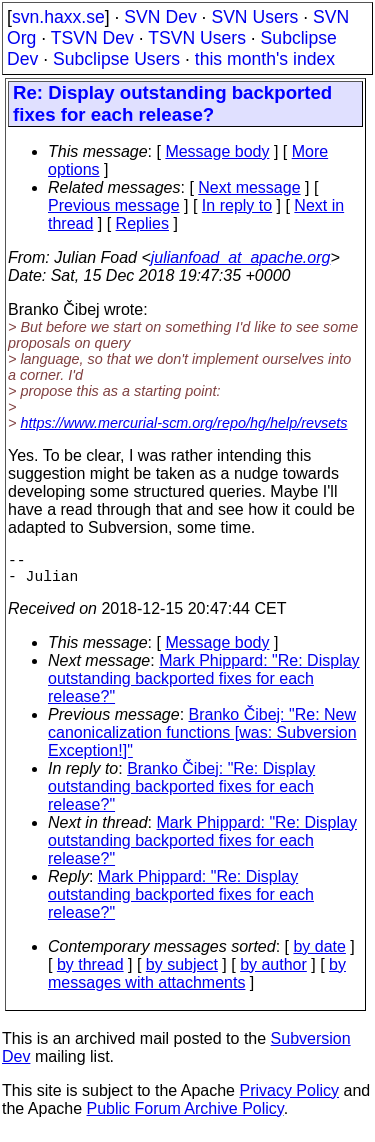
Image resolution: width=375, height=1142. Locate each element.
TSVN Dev (92, 38)
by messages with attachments (197, 981)
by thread (90, 972)
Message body (217, 151)
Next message (249, 187)
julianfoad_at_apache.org (241, 257)
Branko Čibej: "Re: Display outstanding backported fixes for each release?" (181, 794)
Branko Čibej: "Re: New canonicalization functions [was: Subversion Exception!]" (202, 740)
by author (273, 972)
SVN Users (254, 17)
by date (319, 954)
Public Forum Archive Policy (185, 1116)
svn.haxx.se (58, 17)
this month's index (265, 59)
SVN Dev (160, 17)
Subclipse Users (116, 59)
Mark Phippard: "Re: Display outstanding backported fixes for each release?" (204, 686)
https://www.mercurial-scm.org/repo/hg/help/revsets (183, 423)
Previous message (114, 205)
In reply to (237, 205)
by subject (182, 972)
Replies (142, 223)
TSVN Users (197, 38)
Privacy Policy (289, 1098)
